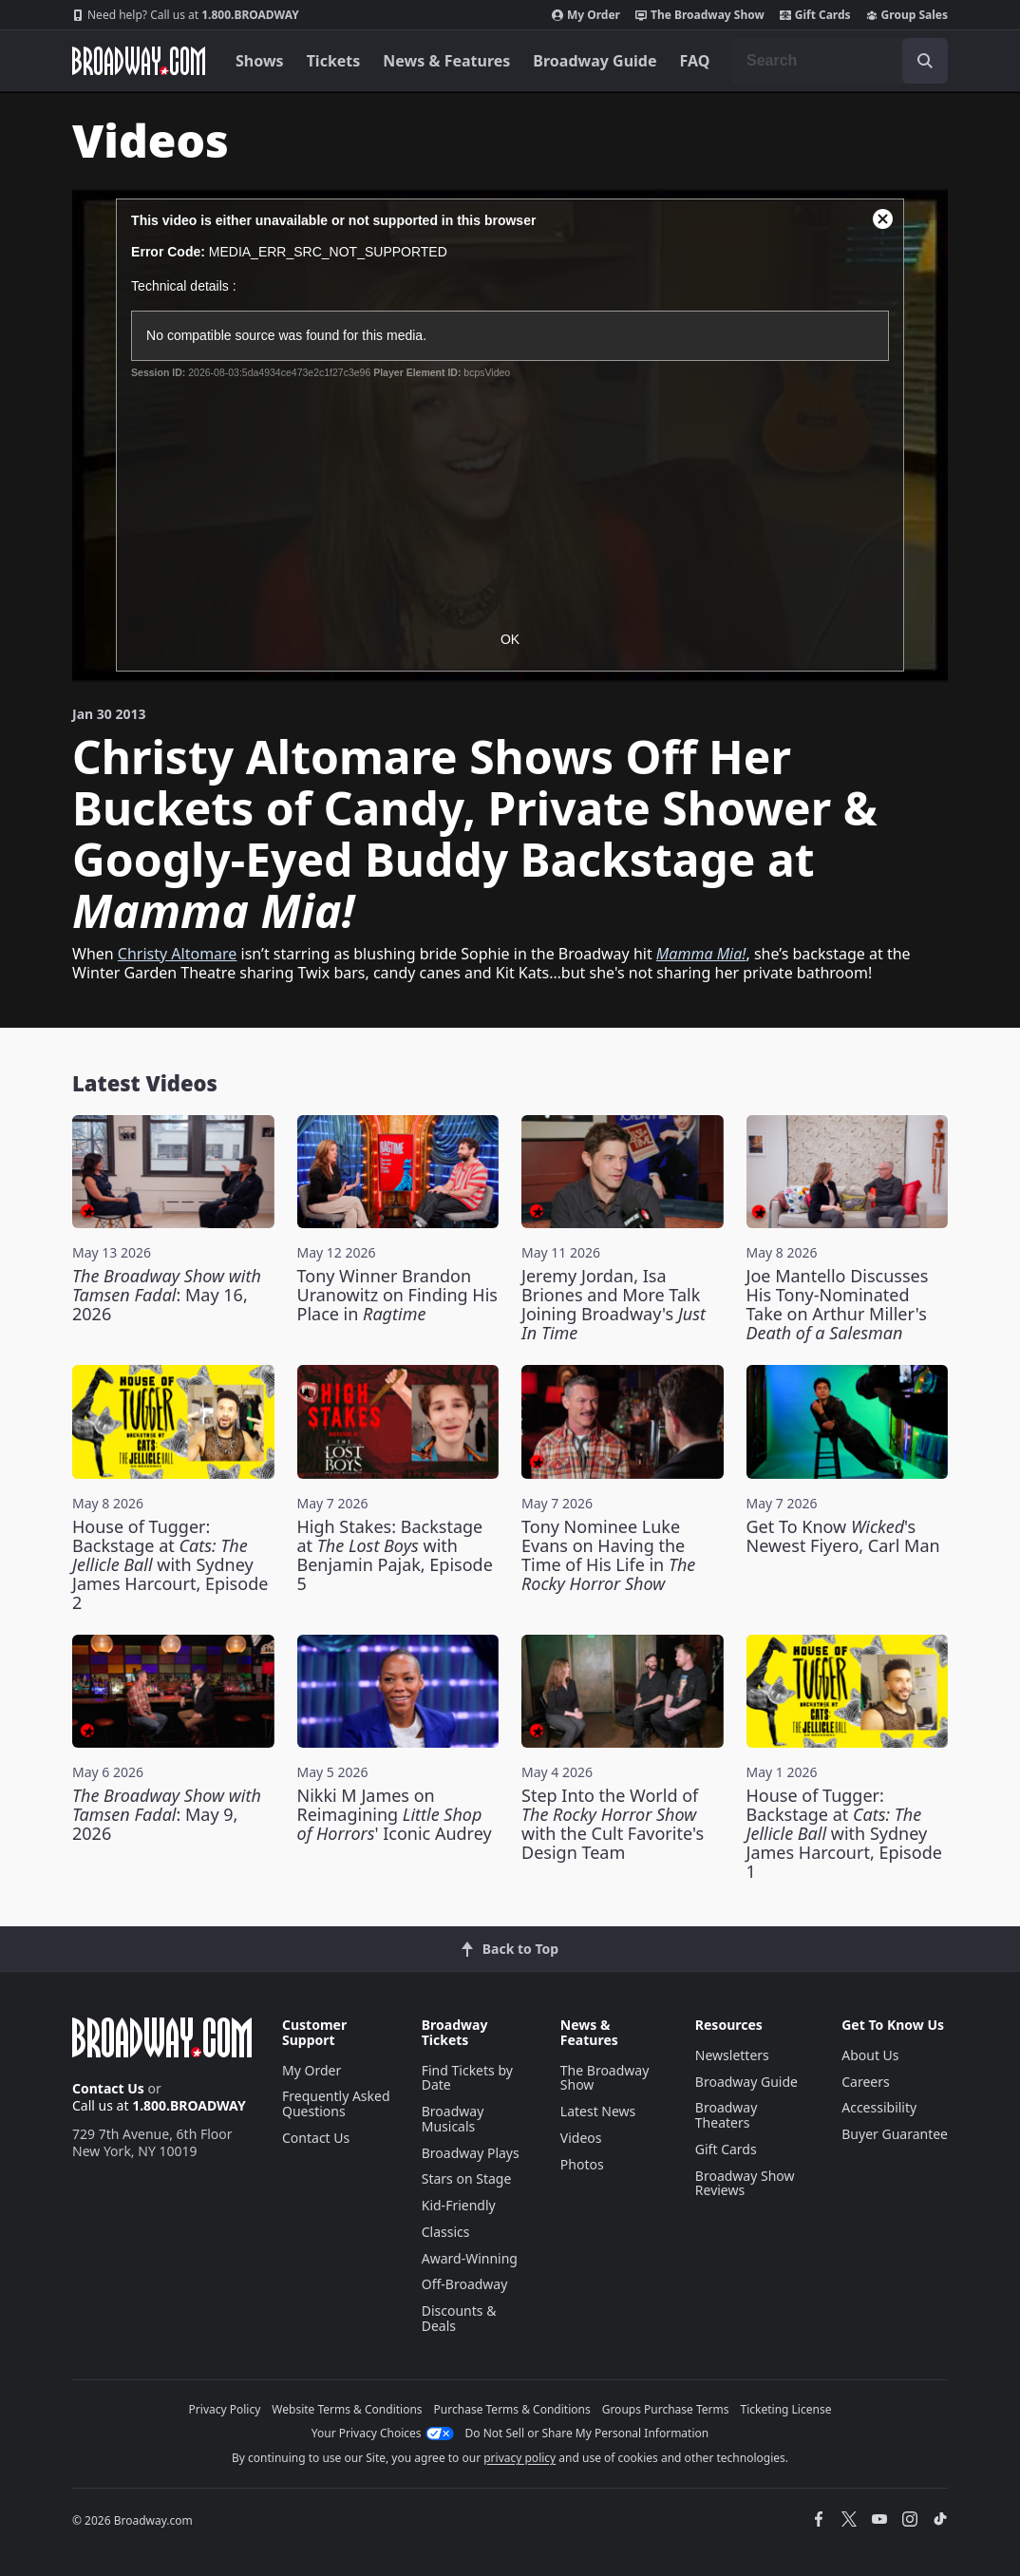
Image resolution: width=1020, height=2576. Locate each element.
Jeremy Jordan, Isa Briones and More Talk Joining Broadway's (613, 1304)
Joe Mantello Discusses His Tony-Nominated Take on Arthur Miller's (837, 1304)
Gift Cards (815, 15)
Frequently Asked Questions (336, 2103)
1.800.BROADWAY (185, 15)
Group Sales (907, 15)
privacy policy (519, 2458)
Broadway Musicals (453, 2118)
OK (510, 639)
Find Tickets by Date (467, 2077)
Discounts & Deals (459, 2318)
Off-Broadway (465, 2284)
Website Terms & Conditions (347, 2409)
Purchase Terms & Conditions (512, 2409)
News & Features (446, 60)
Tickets (334, 60)
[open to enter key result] (925, 61)
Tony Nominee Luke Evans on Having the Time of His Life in (608, 1555)
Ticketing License (786, 2409)
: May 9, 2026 (166, 1814)
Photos (582, 2164)
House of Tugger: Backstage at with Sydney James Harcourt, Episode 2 (170, 1564)
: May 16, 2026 (166, 1294)
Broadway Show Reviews (745, 2183)
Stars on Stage (467, 2178)
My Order (586, 15)
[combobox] (839, 61)
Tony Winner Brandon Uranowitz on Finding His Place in (397, 1294)
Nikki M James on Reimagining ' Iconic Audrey (394, 1814)
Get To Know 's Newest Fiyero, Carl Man (843, 1536)
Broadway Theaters (726, 2114)
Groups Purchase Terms (665, 2409)
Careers (865, 2082)
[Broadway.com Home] (138, 61)
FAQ (695, 60)
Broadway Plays (470, 2153)
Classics (446, 2232)
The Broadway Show (700, 15)
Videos (581, 2138)
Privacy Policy (225, 2409)
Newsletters (732, 2055)
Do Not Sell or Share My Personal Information (587, 2433)
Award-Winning (470, 2258)
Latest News (598, 2111)
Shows (260, 60)
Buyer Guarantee (894, 2134)
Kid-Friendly (459, 2205)
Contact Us (108, 2088)
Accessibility (878, 2107)
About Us (869, 2055)
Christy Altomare (177, 953)
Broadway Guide (594, 60)
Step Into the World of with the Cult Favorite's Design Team (612, 1824)
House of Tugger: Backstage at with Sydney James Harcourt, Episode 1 (844, 1833)
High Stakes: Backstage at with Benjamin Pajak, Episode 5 (395, 1555)
